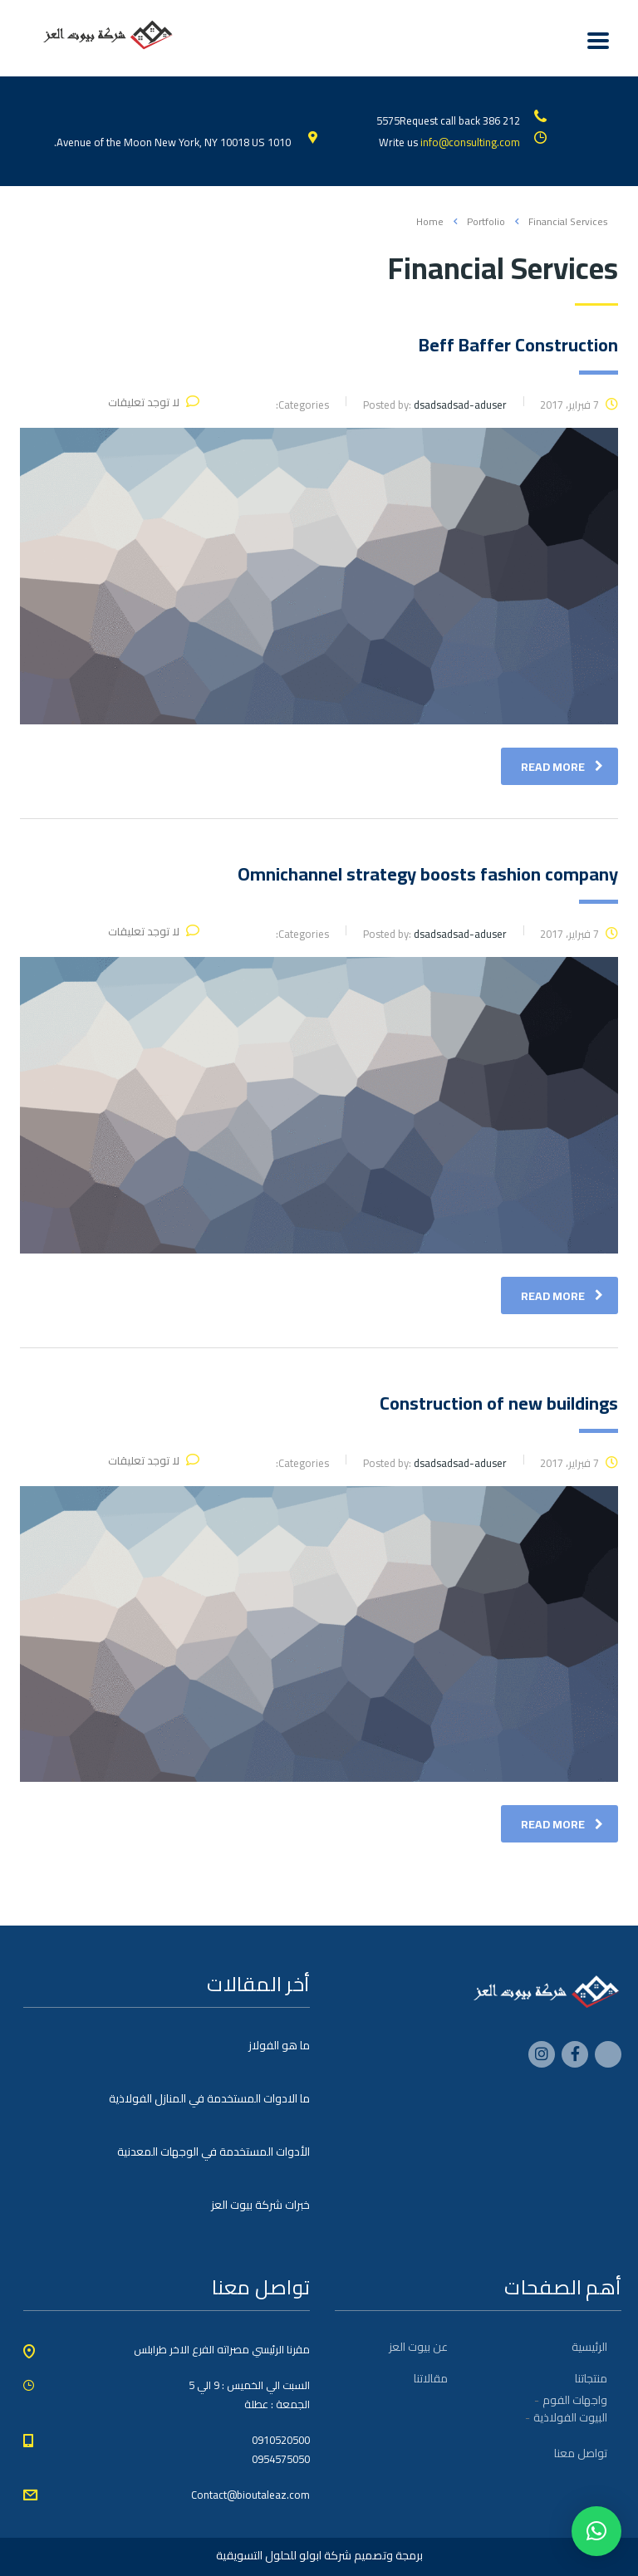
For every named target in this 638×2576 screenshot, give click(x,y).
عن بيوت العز (418, 2346)
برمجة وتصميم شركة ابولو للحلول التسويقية (319, 2555)
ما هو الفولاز (279, 2045)
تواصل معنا (580, 2453)
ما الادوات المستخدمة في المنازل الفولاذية (209, 2098)
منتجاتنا (591, 2378)
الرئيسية (589, 2346)
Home (430, 221)
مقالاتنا (431, 2378)
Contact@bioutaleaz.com (250, 2495)
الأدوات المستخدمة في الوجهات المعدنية (213, 2151)
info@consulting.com (470, 142)
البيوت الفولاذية (570, 2417)
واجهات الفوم (574, 2400)
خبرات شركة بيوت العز (260, 2204)
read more (562, 767)
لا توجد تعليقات (153, 402)
